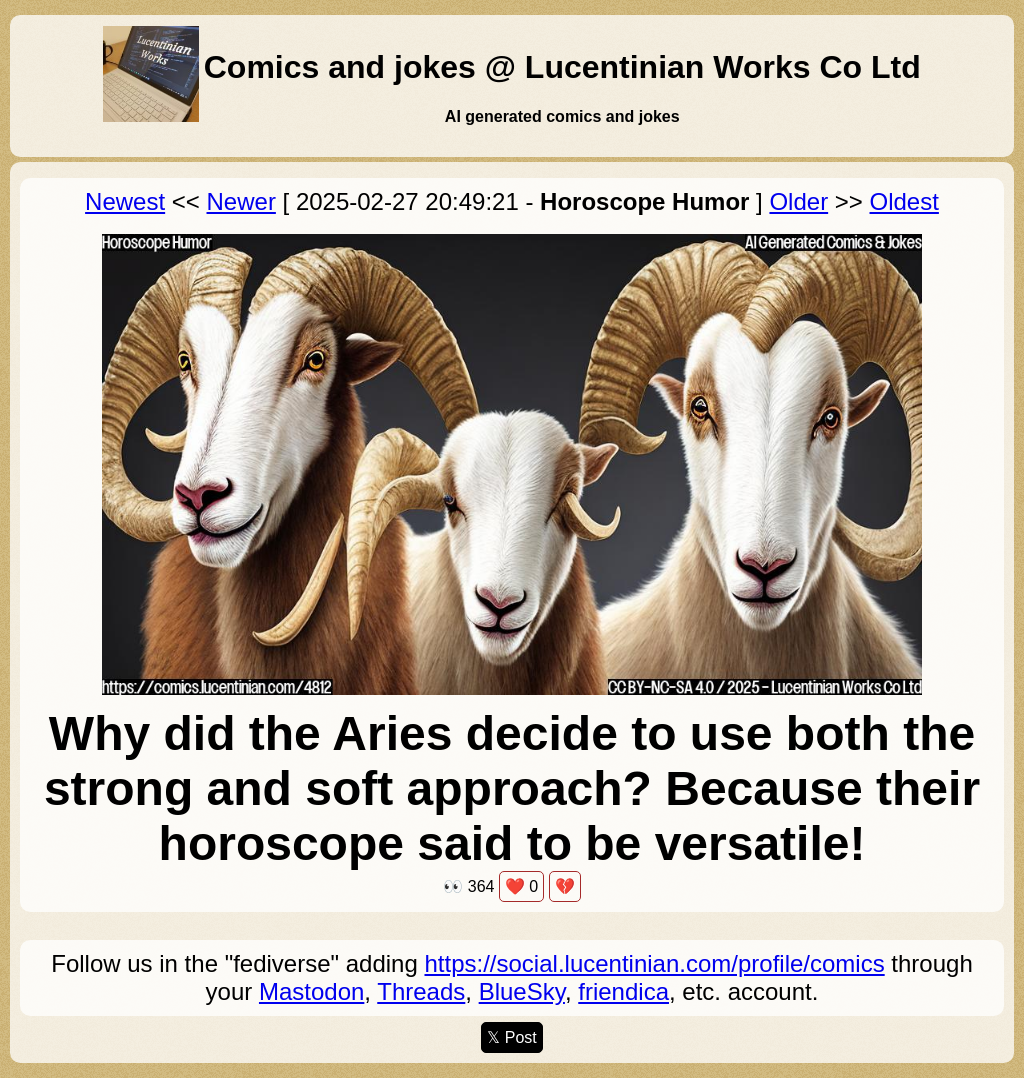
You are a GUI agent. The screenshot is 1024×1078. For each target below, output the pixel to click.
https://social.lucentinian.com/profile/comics (654, 963)
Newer (241, 201)
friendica (623, 991)
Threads (421, 991)
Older (798, 201)
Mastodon (311, 991)
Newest (125, 201)
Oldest (904, 201)
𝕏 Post (511, 1037)
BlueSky (522, 991)
